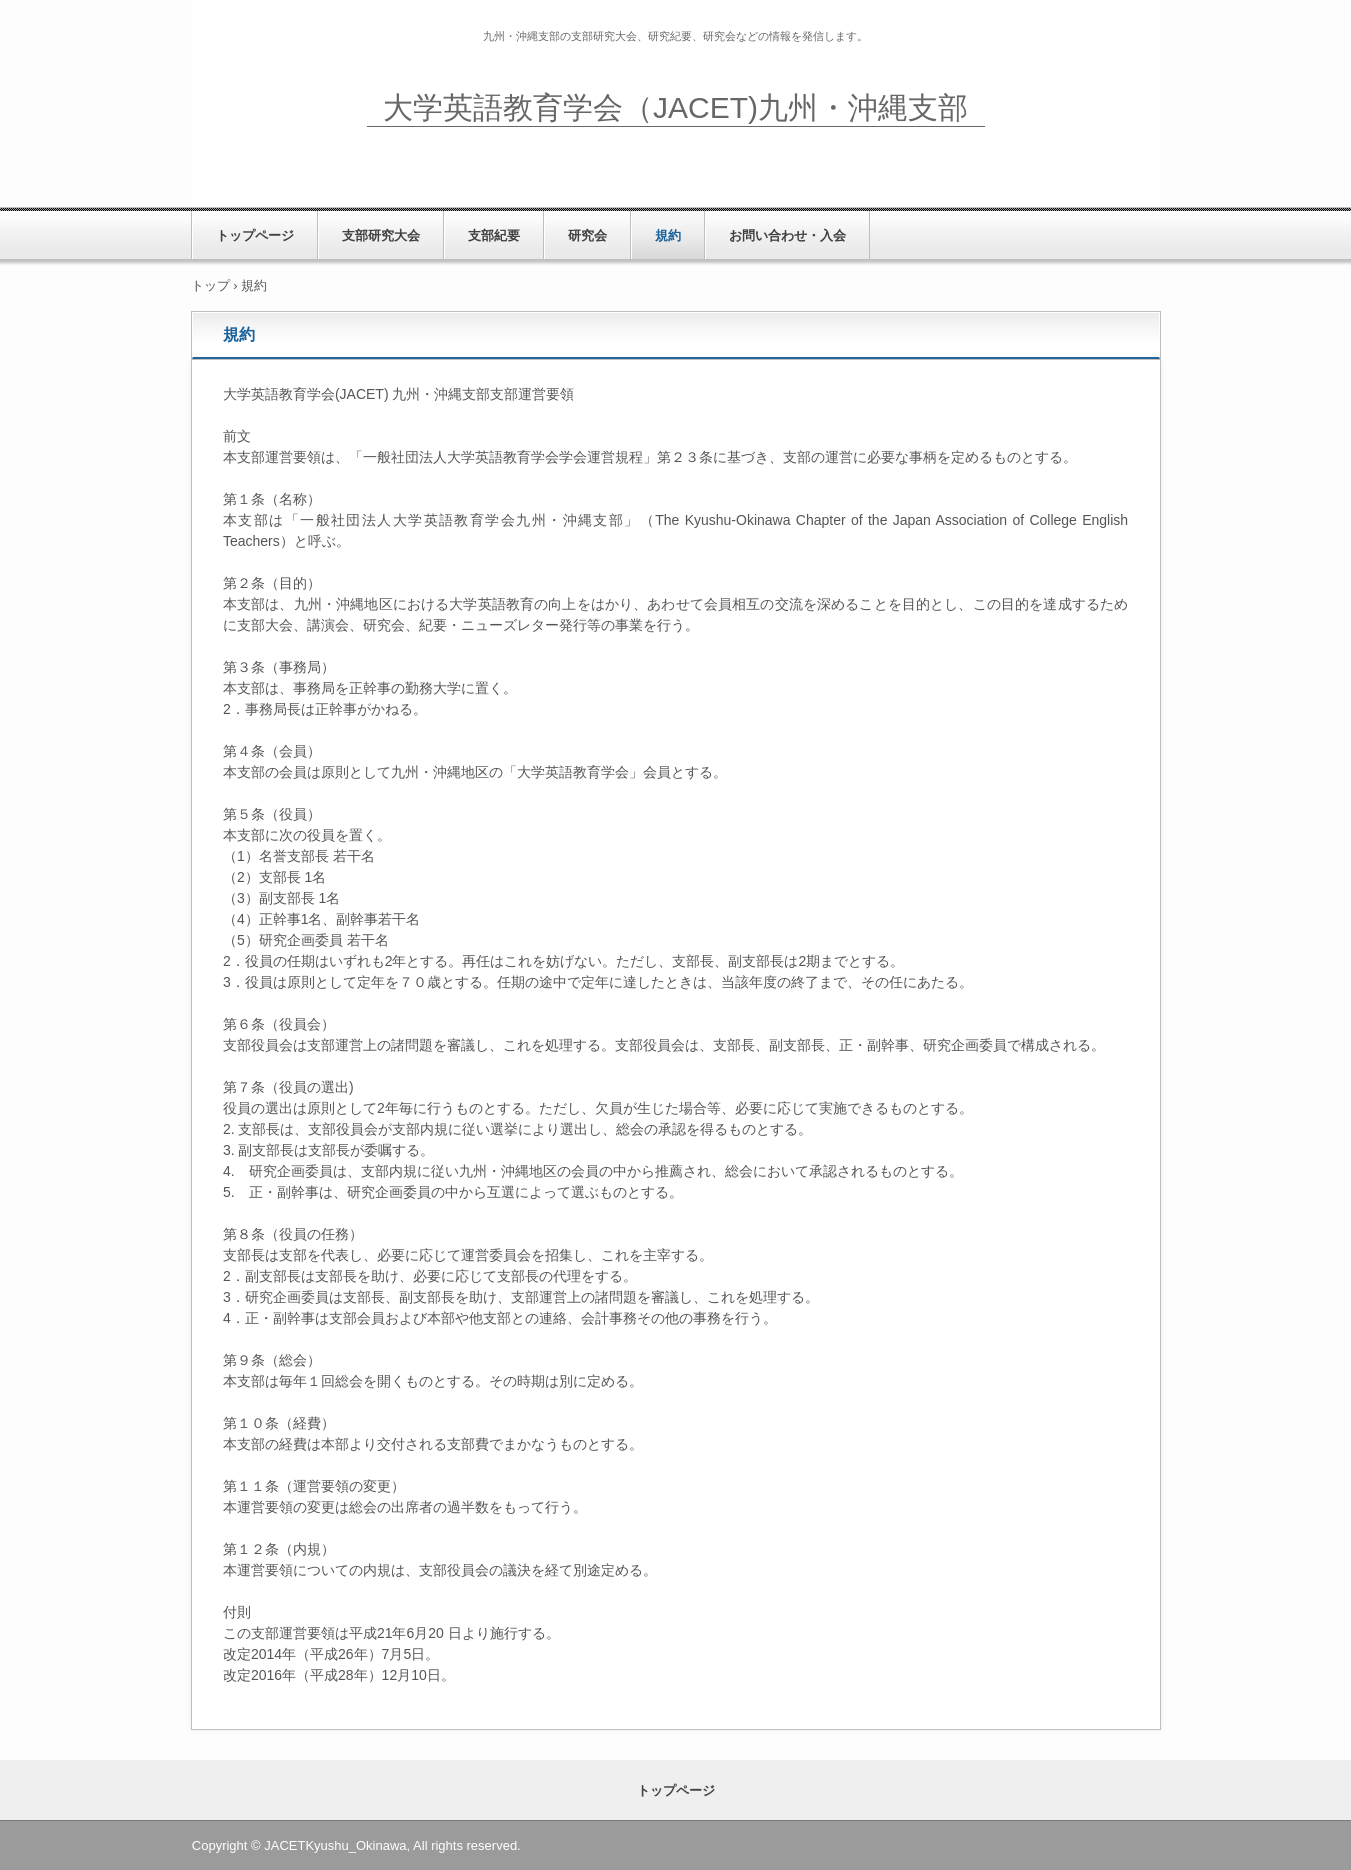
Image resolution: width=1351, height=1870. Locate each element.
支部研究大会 (381, 235)
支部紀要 (494, 235)
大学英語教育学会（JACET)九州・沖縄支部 (675, 107)
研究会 (587, 235)
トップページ (255, 235)
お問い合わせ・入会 (787, 235)
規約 (668, 235)
